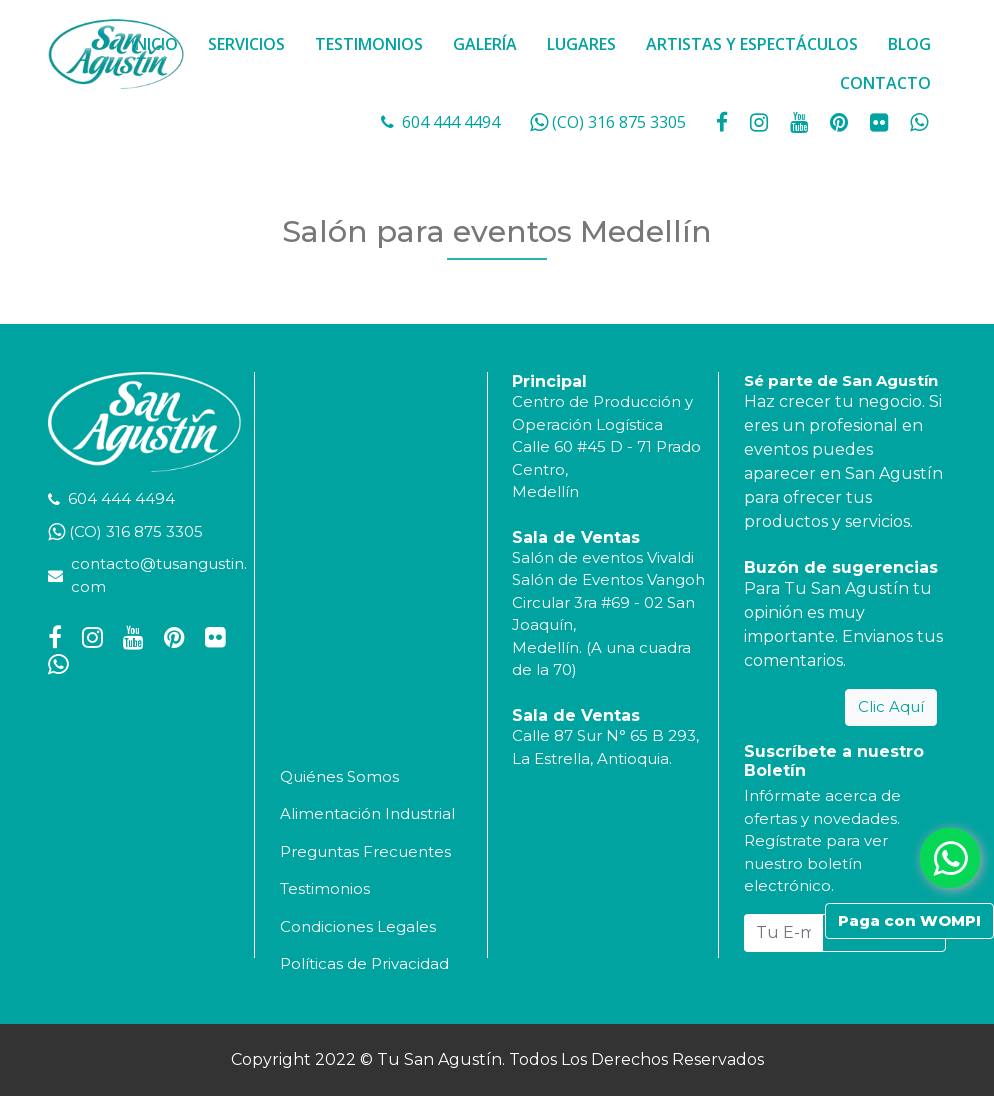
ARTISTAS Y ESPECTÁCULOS (752, 44)
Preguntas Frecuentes (365, 851)
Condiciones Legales (358, 926)
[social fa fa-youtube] (801, 122)
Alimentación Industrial (367, 813)
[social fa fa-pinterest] (841, 122)
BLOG (909, 44)
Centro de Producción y (602, 401)
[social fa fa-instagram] (761, 122)
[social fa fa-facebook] (724, 122)
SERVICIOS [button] (246, 44)
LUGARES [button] (581, 44)
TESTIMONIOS (369, 44)
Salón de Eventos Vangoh (608, 579)
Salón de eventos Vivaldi (603, 557)
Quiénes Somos (339, 776)
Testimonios (325, 888)
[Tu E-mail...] (783, 933)
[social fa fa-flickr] (881, 122)
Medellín (545, 491)
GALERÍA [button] (485, 44)
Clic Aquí (891, 706)
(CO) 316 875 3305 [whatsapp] (619, 122)
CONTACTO (885, 83)
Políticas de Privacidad (364, 963)
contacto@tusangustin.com (159, 575)
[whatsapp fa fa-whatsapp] (919, 122)
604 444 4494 (451, 122)
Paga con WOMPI (909, 920)
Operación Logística (587, 424)
